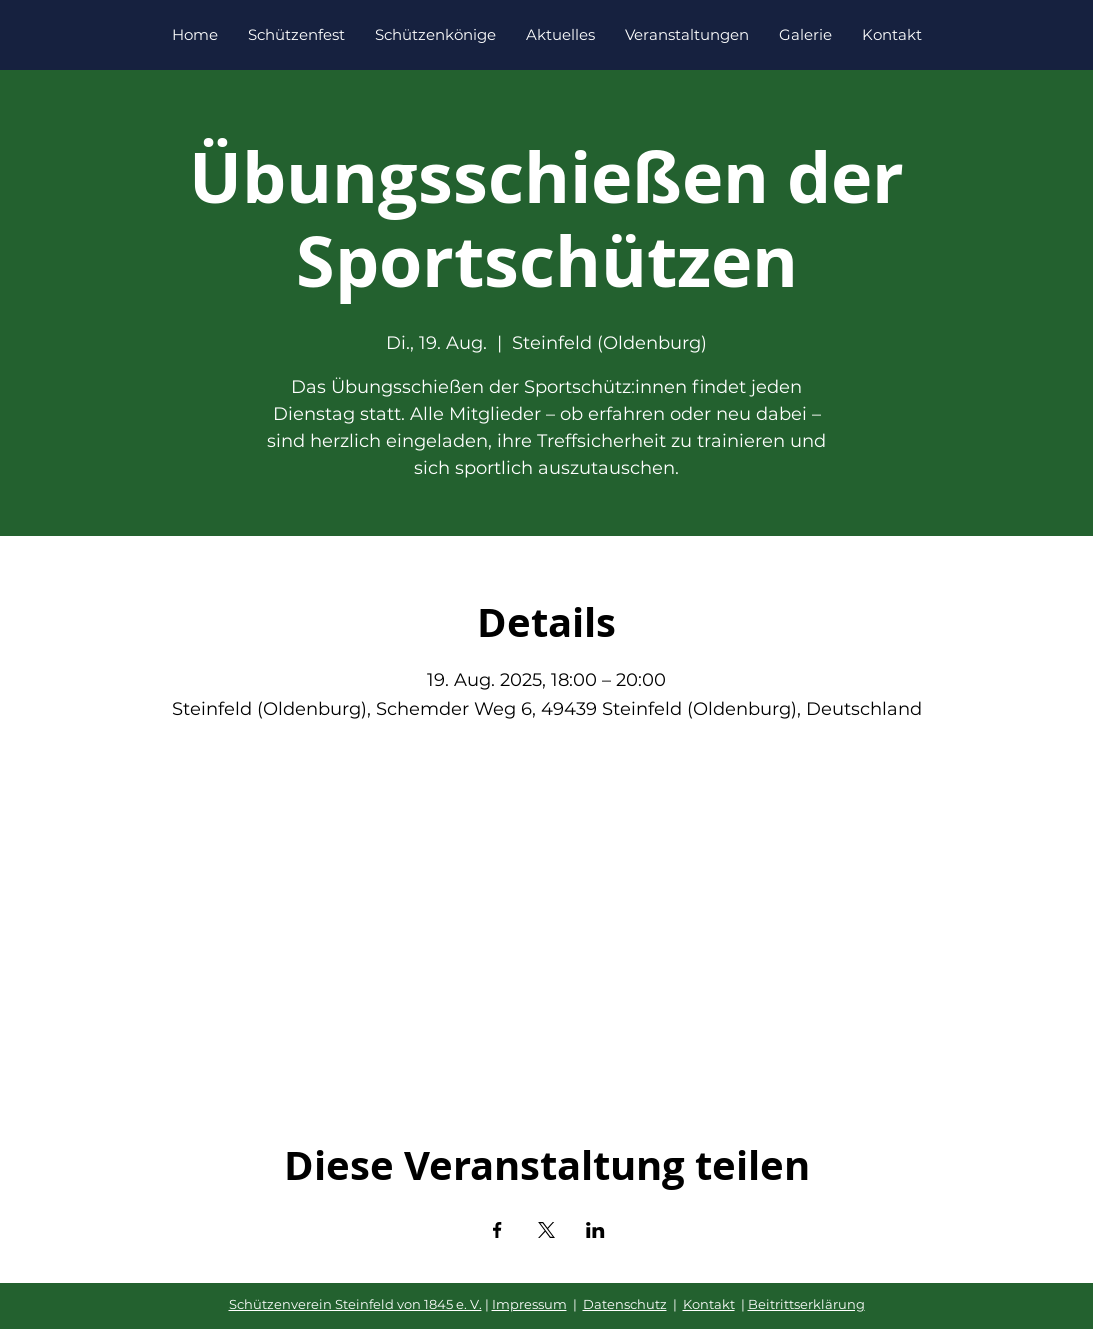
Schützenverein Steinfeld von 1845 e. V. (355, 1304)
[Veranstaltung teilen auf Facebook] (497, 1230)
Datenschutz (625, 1304)
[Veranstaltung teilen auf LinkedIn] (595, 1230)
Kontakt (709, 1304)
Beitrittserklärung (806, 1304)
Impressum (529, 1304)
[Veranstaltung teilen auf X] (546, 1230)
